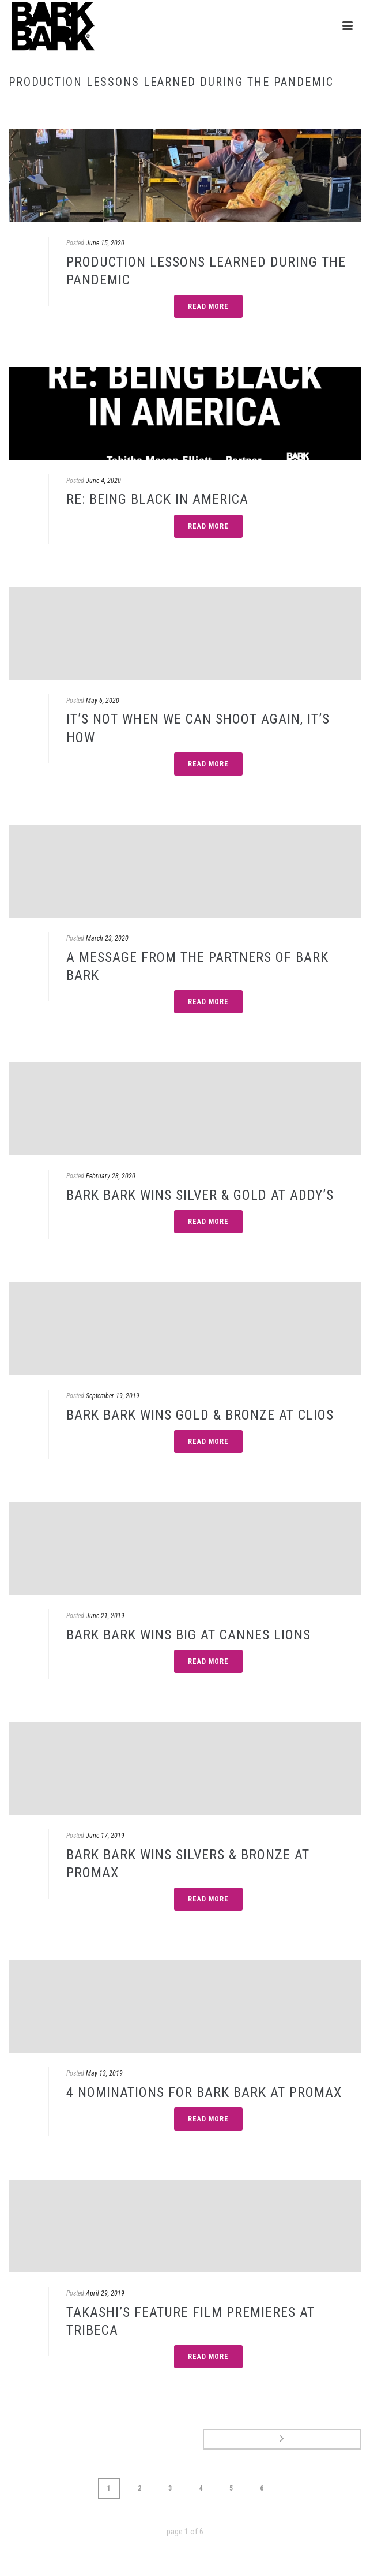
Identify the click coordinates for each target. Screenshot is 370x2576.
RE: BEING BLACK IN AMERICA (157, 499)
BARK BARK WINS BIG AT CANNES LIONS (188, 1635)
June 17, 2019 (105, 1836)
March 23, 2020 (107, 938)
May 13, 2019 (104, 2073)
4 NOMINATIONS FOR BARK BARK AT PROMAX (204, 2092)
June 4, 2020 (103, 481)
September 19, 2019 (112, 1396)
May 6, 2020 (102, 701)
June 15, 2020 (105, 243)
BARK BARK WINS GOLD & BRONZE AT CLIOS (200, 1415)
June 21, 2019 (105, 1616)
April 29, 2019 (105, 2293)
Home (183, 106)
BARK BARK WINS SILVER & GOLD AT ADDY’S (200, 1195)
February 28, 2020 (110, 1176)
